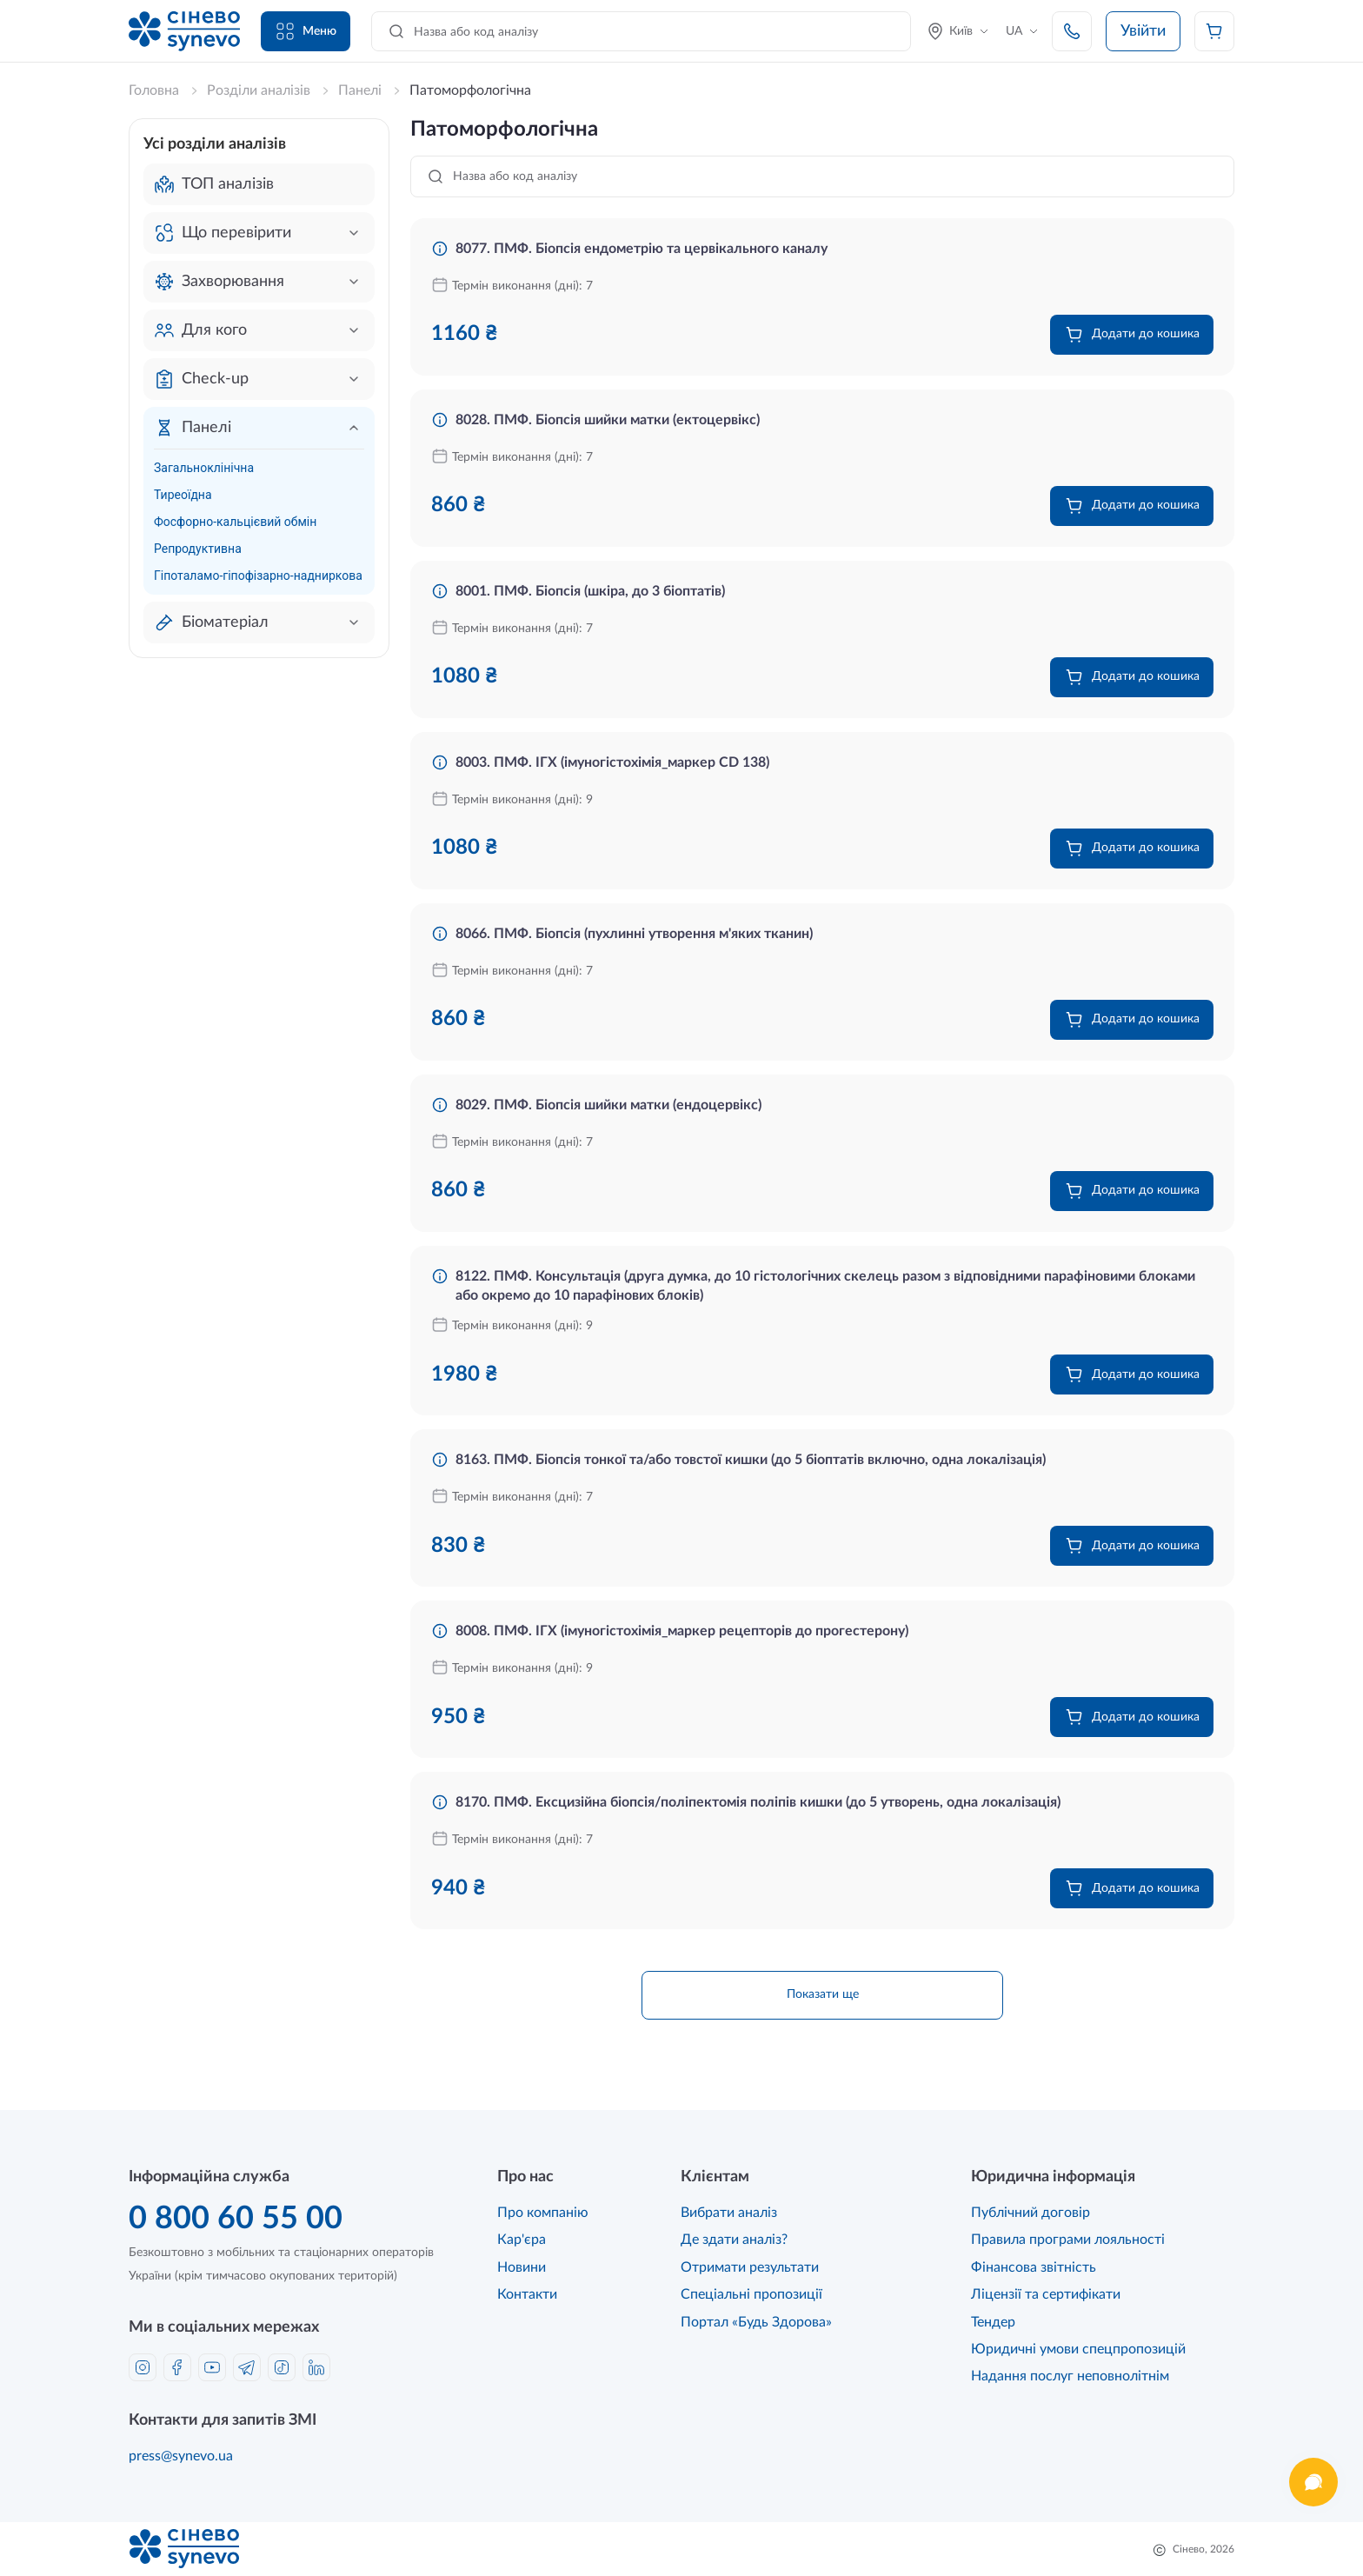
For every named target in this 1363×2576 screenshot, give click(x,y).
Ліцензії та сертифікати (1045, 2294)
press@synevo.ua (181, 2456)
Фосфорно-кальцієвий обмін (235, 522)
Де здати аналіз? (734, 2240)
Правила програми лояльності (1068, 2240)
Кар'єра (521, 2240)
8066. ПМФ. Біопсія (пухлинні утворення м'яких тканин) (634, 934)
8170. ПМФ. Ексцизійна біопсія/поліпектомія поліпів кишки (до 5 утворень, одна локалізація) (757, 1802)
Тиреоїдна (183, 495)
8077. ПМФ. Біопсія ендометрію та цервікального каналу (641, 249)
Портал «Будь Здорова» (756, 2322)
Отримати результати (750, 2267)
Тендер (993, 2322)
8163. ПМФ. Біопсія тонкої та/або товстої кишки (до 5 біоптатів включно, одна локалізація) (750, 1460)
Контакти (527, 2294)
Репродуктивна (198, 549)
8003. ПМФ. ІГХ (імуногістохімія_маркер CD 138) (612, 762)
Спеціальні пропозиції (751, 2294)
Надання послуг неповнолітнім (1070, 2376)
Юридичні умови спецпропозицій (1078, 2349)
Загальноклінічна (204, 468)
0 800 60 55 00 (235, 2218)
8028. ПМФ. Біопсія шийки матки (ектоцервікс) (607, 420)
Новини (521, 2267)
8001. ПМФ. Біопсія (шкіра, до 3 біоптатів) (590, 591)
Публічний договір (1030, 2213)
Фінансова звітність (1033, 2267)
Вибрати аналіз (729, 2213)
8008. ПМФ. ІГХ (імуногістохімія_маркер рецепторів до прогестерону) (681, 1631)
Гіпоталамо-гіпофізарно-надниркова (258, 575)
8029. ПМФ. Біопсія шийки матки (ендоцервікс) (608, 1105)
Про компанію (542, 2213)
